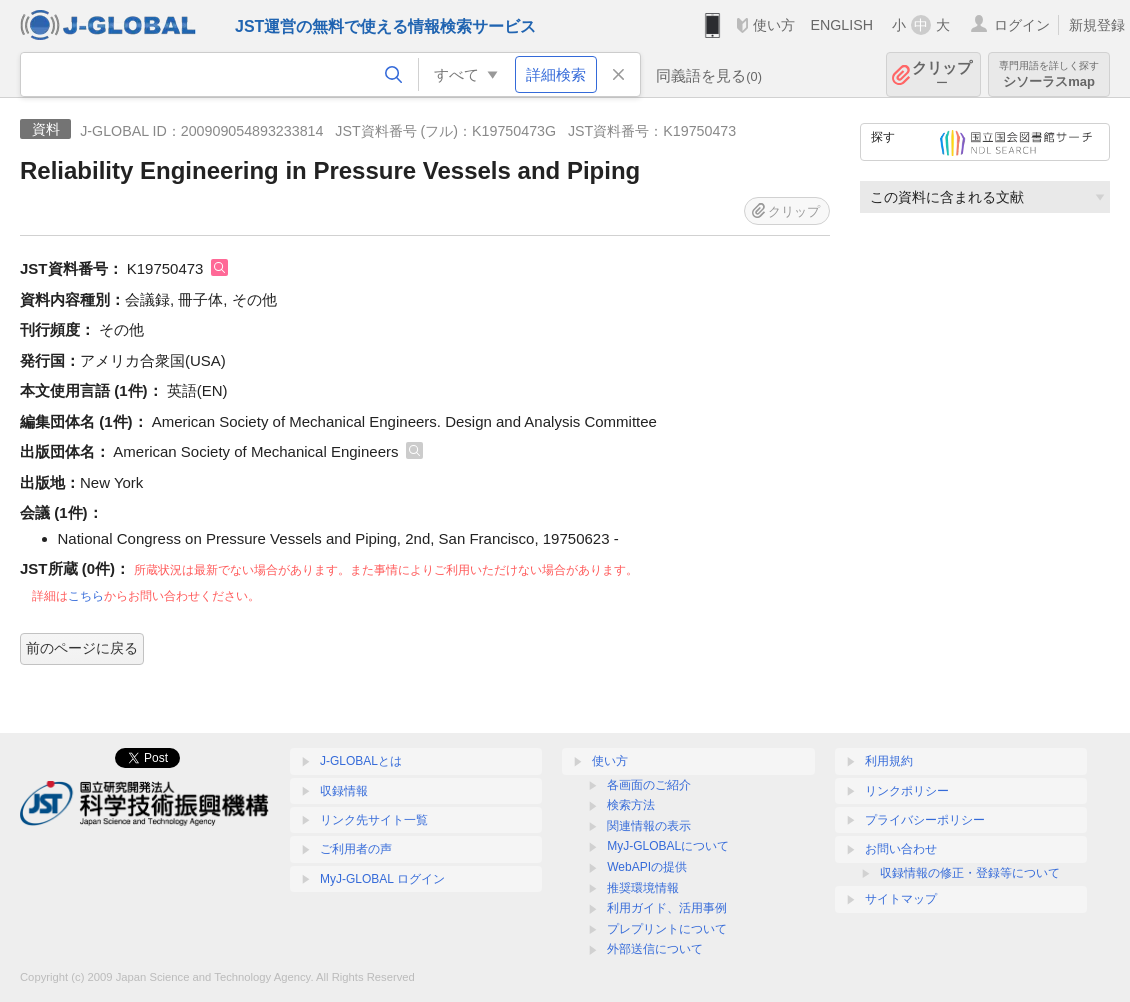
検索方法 (631, 805)
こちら (86, 596)
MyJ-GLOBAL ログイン (382, 879)
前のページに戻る (82, 648)
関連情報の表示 (649, 826)
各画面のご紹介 (649, 785)
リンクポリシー (907, 791)
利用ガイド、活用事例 (667, 908)
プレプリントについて (667, 929)
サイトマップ (901, 899)
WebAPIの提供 (647, 867)
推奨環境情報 (643, 888)
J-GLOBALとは (361, 761)
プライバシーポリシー (925, 820)
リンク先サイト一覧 (374, 820)
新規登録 (1097, 25)
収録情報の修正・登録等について (970, 873)
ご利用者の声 (356, 849)
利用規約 (889, 761)
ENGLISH (841, 25)
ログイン (1022, 25)
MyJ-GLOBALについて (668, 846)
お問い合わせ (901, 849)
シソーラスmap (1049, 74)
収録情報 (344, 791)
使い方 (774, 25)
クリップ (942, 74)
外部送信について (655, 949)
